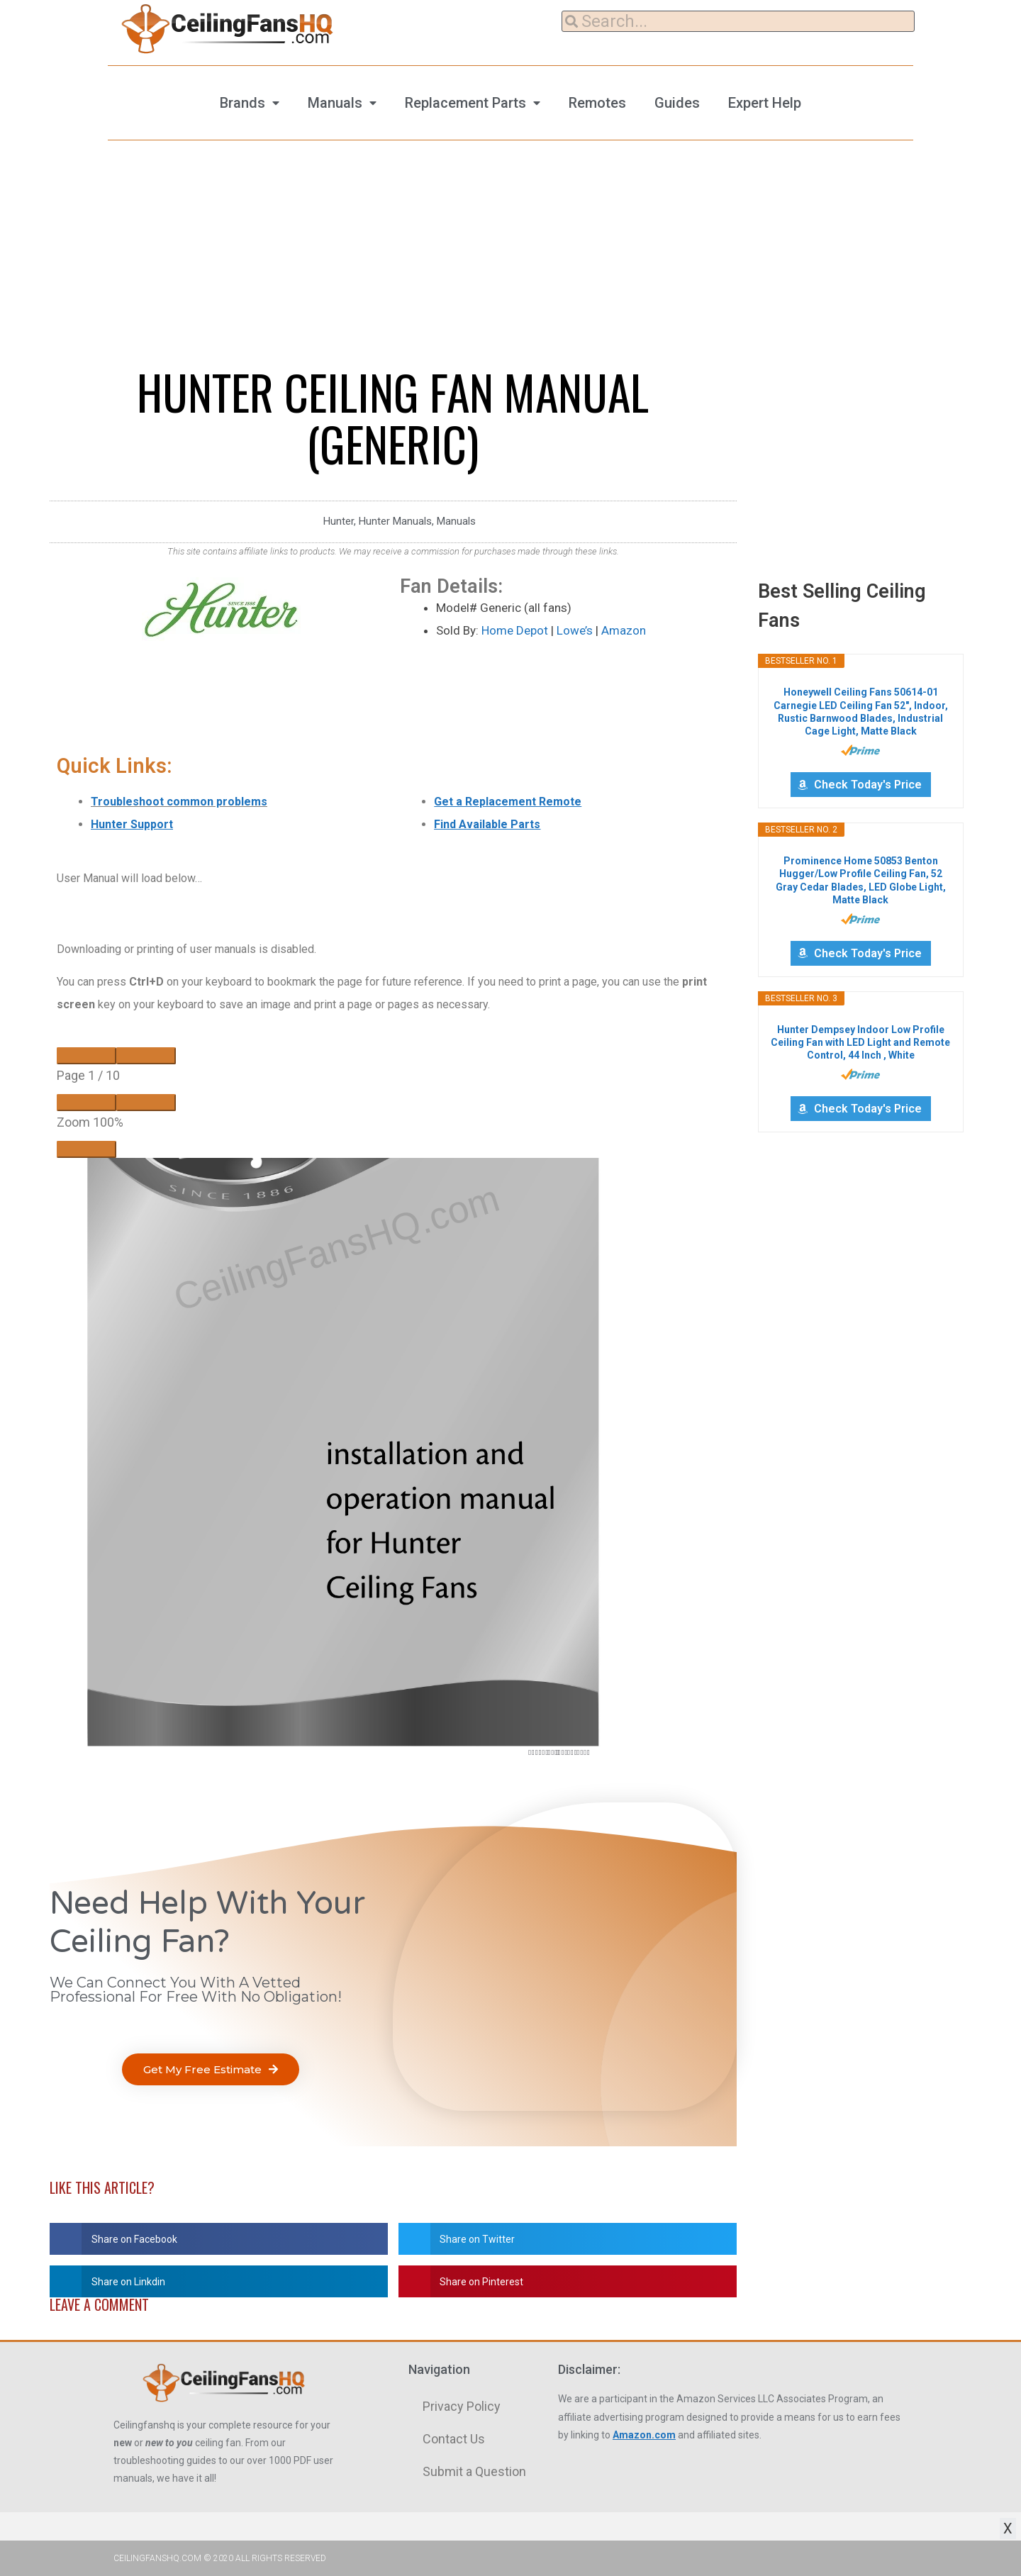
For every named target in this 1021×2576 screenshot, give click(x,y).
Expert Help (764, 102)
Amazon (623, 630)
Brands (242, 102)
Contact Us (454, 2438)
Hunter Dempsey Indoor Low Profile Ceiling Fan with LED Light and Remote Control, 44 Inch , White (860, 1042)
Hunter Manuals (395, 521)
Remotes (597, 102)
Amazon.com (644, 2435)
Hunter (338, 521)
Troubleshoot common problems (179, 801)
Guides (677, 102)
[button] (210, 2069)
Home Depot (514, 630)
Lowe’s (575, 630)
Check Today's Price (868, 784)
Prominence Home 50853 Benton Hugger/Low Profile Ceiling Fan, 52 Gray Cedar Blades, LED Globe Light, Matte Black (861, 880)
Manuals (335, 102)
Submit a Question (474, 2471)
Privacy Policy (462, 2406)
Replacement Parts (465, 102)
